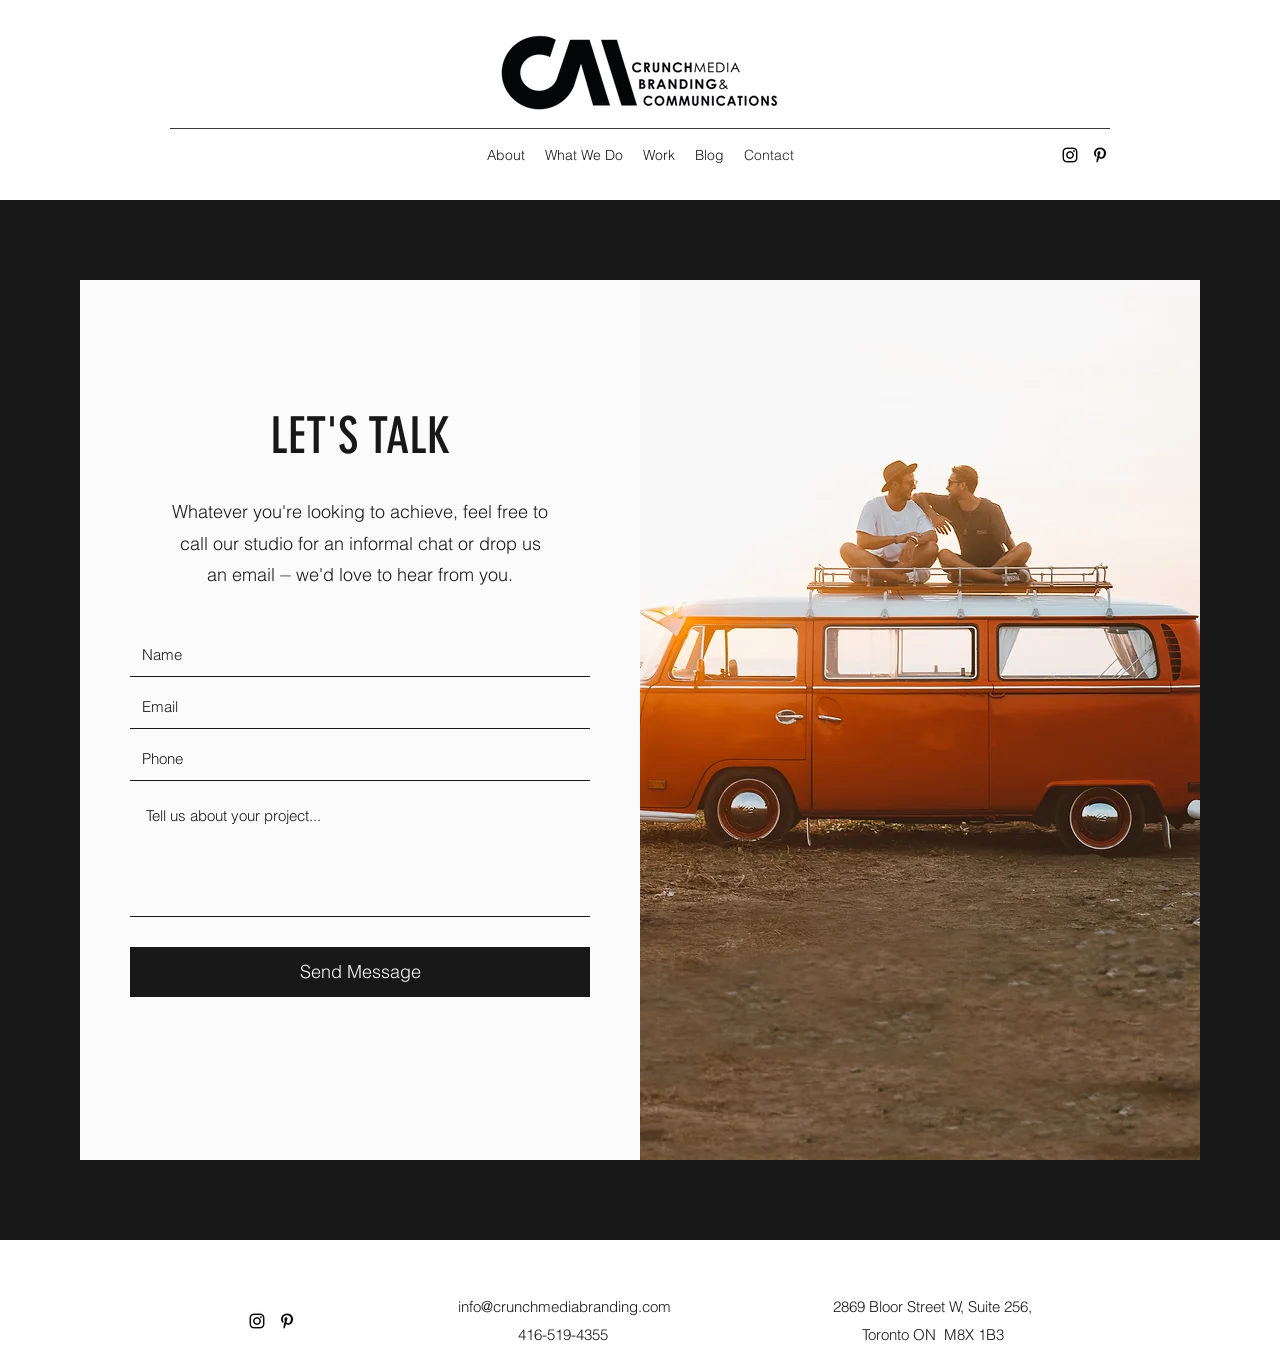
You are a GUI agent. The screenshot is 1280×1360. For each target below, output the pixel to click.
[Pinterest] (1100, 155)
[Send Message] (360, 972)
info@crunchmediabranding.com (564, 1306)
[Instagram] (1070, 155)
